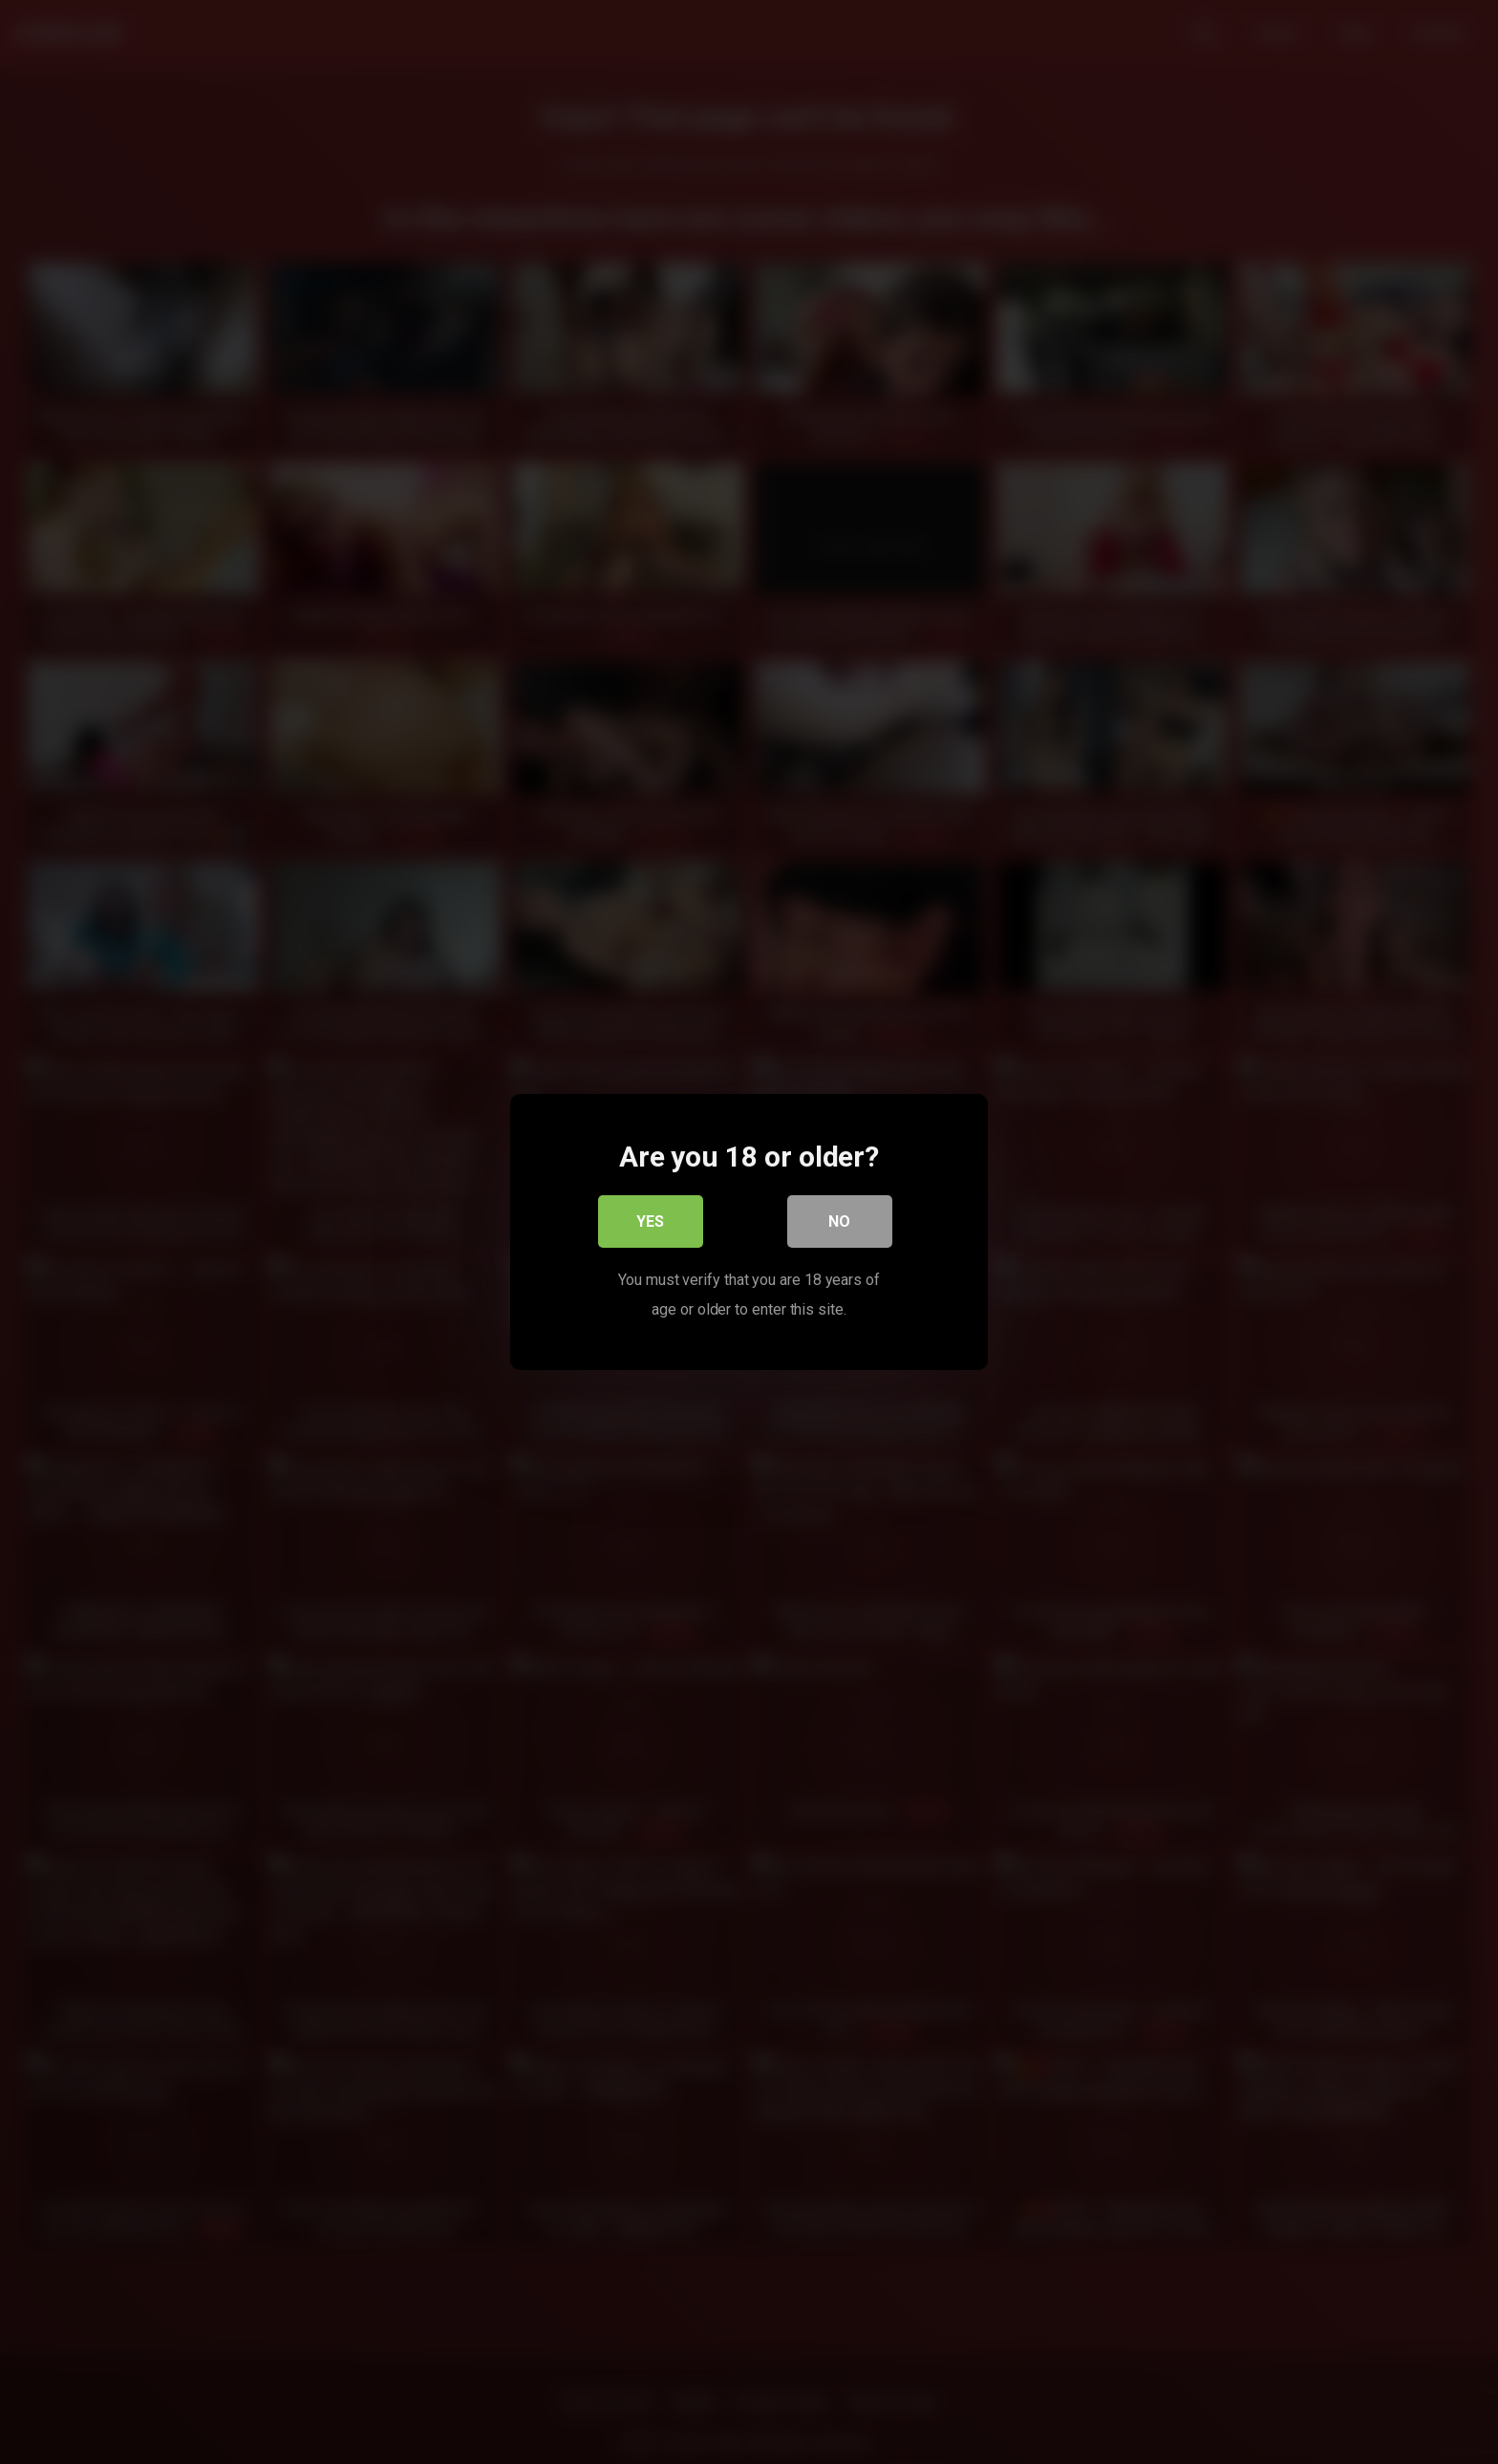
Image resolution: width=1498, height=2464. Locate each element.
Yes (651, 1222)
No (840, 1222)
